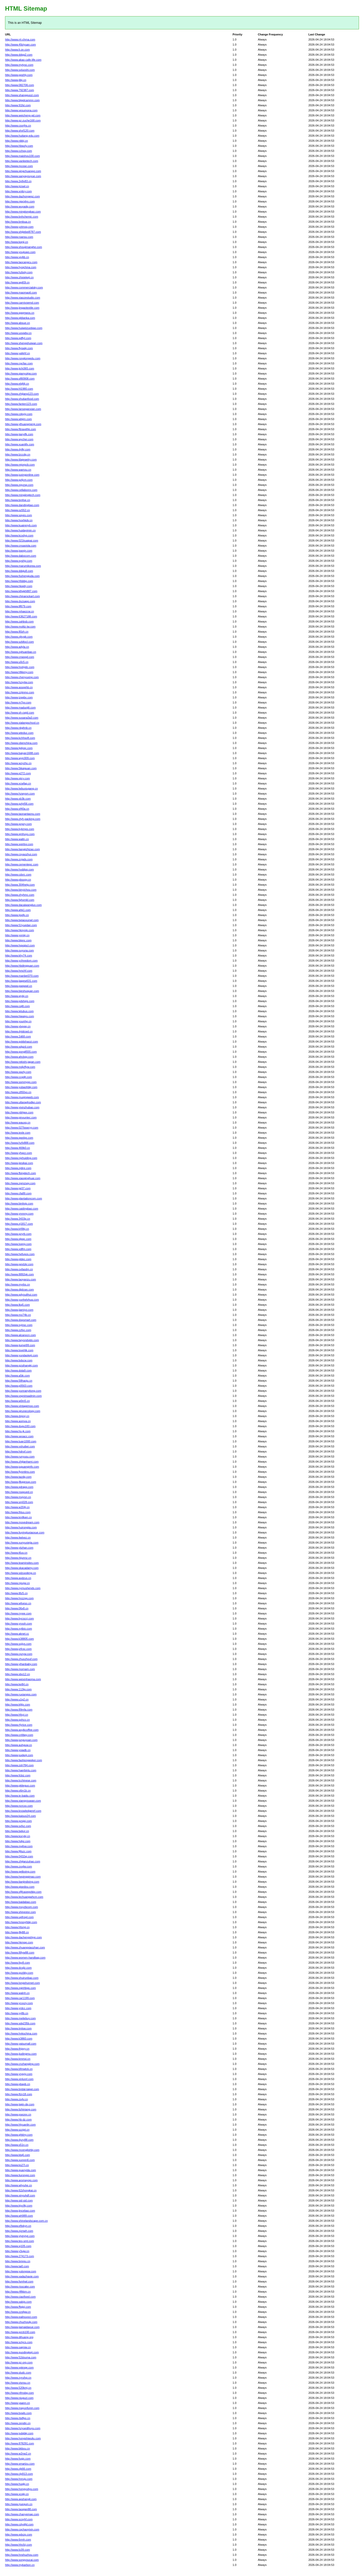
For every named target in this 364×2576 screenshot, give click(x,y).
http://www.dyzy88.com (19, 2139)
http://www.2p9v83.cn (18, 181)
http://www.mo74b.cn (18, 1314)
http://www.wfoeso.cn (18, 1603)
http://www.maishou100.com (22, 155)
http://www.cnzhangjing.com (22, 2063)
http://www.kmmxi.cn (17, 2058)
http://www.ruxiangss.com (21, 1694)
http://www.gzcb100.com (20, 2332)
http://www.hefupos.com (20, 1254)
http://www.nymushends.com (22, 1588)
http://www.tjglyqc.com (19, 748)
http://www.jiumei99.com (20, 1345)
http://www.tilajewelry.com (21, 459)
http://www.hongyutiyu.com (21, 2488)
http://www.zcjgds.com (19, 859)
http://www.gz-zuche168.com (23, 120)
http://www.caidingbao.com (21, 1208)
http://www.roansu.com (19, 236)
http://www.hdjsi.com (17, 1841)
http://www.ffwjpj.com (18, 2306)
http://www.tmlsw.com (18, 2028)
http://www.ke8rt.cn (17, 1684)
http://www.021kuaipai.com (21, 540)
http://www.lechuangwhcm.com (24, 1896)
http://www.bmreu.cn (17, 2261)
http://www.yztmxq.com (19, 226)
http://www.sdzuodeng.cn (20, 1572)
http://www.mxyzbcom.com (21, 1906)
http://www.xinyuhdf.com (20, 2195)
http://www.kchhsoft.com (20, 737)
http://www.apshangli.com (21, 2499)
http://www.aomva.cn (18, 1421)
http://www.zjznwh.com (19, 2230)
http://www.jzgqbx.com (19, 697)
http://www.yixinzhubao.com (22, 1107)
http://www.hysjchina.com (20, 267)
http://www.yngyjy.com (18, 2073)
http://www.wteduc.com (19, 732)
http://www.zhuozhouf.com (21, 1658)
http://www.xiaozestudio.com (22, 297)
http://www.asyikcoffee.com (21, 1729)
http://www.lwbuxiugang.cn (21, 788)
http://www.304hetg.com (20, 884)
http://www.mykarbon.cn (20, 2564)
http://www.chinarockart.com (22, 596)
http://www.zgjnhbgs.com (20, 1987)
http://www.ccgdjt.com (18, 1076)
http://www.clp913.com (19, 2473)
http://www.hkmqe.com (19, 1942)
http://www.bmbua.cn (18, 221)
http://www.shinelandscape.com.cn (26, 2220)
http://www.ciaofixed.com (20, 2296)
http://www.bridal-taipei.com (22, 2089)
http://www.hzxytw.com (19, 682)
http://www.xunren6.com (20, 2160)
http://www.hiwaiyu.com (19, 1016)
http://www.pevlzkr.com (19, 1264)
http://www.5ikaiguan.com (21, 768)
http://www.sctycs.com (18, 2342)
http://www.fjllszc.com (18, 1851)
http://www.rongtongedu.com (22, 358)
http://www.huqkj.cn (17, 2483)
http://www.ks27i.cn (17, 2165)
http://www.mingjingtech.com (22, 494)
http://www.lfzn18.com (18, 2094)
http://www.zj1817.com (19, 1223)
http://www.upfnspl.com (19, 1917)
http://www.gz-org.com (19, 2362)
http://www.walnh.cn (17, 1993)
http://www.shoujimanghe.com (23, 246)
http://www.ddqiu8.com (19, 570)
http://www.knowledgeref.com (23, 1810)
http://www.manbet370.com (22, 975)
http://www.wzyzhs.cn (18, 763)
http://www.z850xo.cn (18, 1092)
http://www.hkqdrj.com (18, 586)
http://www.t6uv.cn (16, 1552)
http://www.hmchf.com (18, 970)
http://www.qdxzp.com (18, 2534)
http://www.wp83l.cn (17, 282)
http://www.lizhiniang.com (20, 2109)
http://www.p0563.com (18, 1385)
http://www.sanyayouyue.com (23, 176)
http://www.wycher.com (19, 439)
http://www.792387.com (19, 90)
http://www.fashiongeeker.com (23, 1760)
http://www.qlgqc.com (18, 1238)
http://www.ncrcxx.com (19, 1805)
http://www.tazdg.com (18, 1476)
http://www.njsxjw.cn (17, 1583)
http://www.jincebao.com (20, 2210)
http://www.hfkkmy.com (19, 672)
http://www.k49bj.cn (17, 1228)
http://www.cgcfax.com (19, 363)
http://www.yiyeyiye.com (20, 2235)
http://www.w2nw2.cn (18, 2453)
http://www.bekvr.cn (17, 1831)
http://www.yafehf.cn (17, 353)
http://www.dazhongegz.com (22, 196)
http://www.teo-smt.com (19, 2240)
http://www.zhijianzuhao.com (22, 1861)
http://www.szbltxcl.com (19, 641)
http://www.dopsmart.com (20, 1319)
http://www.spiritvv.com (19, 844)
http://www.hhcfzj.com (18, 2544)
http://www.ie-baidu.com (20, 1795)
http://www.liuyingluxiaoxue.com (24, 1532)
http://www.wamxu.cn (18, 469)
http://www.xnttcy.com (18, 191)
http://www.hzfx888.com (19, 1142)
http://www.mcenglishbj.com (22, 2149)
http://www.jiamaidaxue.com (22, 2327)
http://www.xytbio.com (18, 1628)
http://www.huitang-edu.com (22, 135)
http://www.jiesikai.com (19, 1163)
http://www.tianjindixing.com (22, 1881)
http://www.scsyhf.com (19, 2519)
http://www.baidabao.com (20, 1901)
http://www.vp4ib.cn (17, 257)
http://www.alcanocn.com (20, 1335)
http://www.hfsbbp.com (19, 581)
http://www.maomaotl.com (21, 292)
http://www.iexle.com (17, 1132)
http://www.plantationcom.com (23, 1198)
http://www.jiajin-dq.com (19, 2104)
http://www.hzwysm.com (20, 793)
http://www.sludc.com (18, 2372)
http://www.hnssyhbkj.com (21, 1922)
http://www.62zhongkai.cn (21, 2190)
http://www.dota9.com (18, 1370)
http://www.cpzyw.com (18, 1653)
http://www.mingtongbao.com (23, 211)
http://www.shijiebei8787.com (23, 231)
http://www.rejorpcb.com (20, 464)
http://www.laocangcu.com (21, 262)
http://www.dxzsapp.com (20, 601)
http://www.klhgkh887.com (21, 591)
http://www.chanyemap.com (22, 2514)
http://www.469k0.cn (17, 1147)
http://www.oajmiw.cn (18, 2347)
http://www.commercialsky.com (24, 287)
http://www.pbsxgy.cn (18, 879)
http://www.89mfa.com (18, 1709)
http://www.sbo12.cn (17, 1674)
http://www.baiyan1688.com (22, 753)
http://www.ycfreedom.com (21, 960)
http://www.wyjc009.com (20, 758)
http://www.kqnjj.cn (16, 241)
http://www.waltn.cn (17, 839)
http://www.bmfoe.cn (17, 500)
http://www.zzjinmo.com (19, 692)
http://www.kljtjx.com (17, 1704)
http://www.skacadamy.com (21, 1567)
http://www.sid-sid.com (19, 2200)
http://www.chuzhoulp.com (21, 2321)
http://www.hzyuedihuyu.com (22, 2428)
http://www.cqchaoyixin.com (22, 2529)
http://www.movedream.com (22, 1522)
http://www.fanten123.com (21, 403)
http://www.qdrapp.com (19, 1486)
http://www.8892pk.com (19, 1274)
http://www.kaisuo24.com (20, 1815)
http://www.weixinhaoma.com (23, 1679)
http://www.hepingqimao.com (23, 1876)
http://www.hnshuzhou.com (21, 2554)
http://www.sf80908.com (20, 378)
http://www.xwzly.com (18, 1071)
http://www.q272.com (18, 773)
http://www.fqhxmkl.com (19, 899)
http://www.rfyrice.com (18, 1724)
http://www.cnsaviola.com (20, 545)
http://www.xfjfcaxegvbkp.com (23, 1891)
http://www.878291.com (19, 2443)
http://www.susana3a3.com (21, 717)
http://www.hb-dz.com (18, 2119)
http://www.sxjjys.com (18, 1643)
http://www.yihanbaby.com (21, 1664)
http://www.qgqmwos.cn (19, 312)
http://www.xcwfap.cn (18, 783)
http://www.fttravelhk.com (20, 429)
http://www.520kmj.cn (18, 2387)
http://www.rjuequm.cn (18, 2504)
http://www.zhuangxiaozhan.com (25, 1947)
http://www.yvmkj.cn (17, 935)
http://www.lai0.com (17, 2266)
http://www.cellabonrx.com (21, 489)
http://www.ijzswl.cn (17, 186)
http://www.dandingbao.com (22, 505)
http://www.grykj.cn (16, 996)
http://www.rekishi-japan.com (22, 1061)
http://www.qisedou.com (19, 1886)
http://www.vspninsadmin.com (23, 1395)
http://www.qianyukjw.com (21, 373)
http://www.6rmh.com (18, 2539)
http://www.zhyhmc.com (19, 894)
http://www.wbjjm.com (18, 419)
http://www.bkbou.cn (17, 2448)
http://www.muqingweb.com (22, 1097)
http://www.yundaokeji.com (21, 1355)
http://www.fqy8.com (17, 1962)
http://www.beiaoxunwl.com (22, 920)
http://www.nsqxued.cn (19, 1491)
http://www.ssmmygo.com (21, 1082)
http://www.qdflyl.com (18, 338)
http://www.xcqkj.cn (17, 2494)
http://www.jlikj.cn (15, 79)
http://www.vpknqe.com (19, 2367)
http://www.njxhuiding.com (21, 1157)
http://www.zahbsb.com (19, 621)
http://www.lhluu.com (18, 1512)
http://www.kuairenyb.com (21, 525)
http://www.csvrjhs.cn (18, 125)
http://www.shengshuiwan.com (23, 343)
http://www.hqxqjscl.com (20, 945)
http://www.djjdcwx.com (19, 1289)
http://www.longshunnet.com (22, 1982)
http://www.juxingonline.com (22, 474)
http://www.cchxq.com (18, 150)
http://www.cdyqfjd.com (19, 2524)
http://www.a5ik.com (17, 1375)
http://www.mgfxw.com (19, 1846)
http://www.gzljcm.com (19, 479)
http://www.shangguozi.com (22, 95)
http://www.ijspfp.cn (17, 915)
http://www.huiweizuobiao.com (23, 327)
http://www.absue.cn (17, 322)
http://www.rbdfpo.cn (17, 2418)
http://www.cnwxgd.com (19, 656)
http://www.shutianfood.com (22, 398)
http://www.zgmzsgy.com (20, 1183)
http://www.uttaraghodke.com (23, 1102)
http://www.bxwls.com (18, 2413)
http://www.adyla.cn (17, 646)
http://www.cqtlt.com (17, 1006)
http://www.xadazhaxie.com (22, 2276)
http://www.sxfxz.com (18, 1825)
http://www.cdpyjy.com (18, 414)
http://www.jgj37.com (18, 1188)
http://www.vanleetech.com (21, 160)
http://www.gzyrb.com (18, 1233)
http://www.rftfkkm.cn (18, 2291)
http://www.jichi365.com (19, 368)
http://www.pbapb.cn (17, 2084)
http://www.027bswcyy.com (21, 1127)
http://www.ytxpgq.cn (18, 1026)
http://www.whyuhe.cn (18, 2185)
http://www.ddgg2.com (18, 54)
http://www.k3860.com (18, 2038)
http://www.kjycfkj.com (18, 2205)
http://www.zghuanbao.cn (20, 651)
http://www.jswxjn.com (18, 550)
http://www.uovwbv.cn (18, 333)
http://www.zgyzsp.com (19, 484)
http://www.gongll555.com (21, 1051)
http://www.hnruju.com (18, 2478)
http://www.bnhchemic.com (21, 216)
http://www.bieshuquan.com (22, 990)
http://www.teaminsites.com (22, 1562)
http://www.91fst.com (18, 105)
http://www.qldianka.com (20, 317)
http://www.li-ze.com (17, 49)
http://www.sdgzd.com (18, 1046)
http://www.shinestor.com (20, 1912)
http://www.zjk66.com (18, 2468)
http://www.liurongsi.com (20, 2175)
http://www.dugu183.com (20, 1426)
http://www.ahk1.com (18, 909)
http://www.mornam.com (20, 1669)
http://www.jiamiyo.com (19, 1309)
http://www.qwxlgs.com (19, 1137)
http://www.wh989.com (19, 2215)
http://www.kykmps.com (19, 828)
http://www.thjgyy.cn (17, 2048)
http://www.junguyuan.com (21, 1739)
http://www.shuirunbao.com (21, 1977)
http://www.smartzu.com (20, 2463)
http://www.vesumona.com (21, 110)
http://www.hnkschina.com (21, 2033)
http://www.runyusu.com (20, 1456)
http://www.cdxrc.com (18, 874)
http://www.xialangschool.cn (22, 722)
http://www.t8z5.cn (16, 1593)
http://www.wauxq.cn (17, 1122)
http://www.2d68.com (18, 1036)
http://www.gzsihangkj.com (21, 1365)
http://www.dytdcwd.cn (19, 1031)
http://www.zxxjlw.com (18, 1866)
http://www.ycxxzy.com (19, 2003)
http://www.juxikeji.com (19, 1755)
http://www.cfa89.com (18, 1193)
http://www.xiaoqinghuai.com (22, 1178)
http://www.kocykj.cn (17, 1836)
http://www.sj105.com (18, 2246)
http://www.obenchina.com (21, 742)
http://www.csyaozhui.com (21, 854)
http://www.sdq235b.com (20, 2023)
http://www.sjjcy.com (17, 778)
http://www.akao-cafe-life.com (23, 59)
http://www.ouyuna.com (19, 950)
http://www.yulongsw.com (20, 2271)
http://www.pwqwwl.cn (18, 985)
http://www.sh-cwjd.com (19, 712)
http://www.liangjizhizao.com (22, 849)
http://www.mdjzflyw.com (20, 1066)
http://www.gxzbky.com (19, 1972)
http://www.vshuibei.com (20, 1446)
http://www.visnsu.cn (17, 2382)
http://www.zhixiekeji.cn (19, 277)
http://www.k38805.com (19, 1638)
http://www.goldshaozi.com (21, 1041)
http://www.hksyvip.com (19, 930)
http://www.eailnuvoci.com (21, 2316)
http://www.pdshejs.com (19, 1001)
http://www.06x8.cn (16, 1608)
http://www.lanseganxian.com (23, 408)
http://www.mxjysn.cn (18, 1497)
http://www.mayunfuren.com (22, 2407)
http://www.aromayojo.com (21, 2180)
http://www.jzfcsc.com (18, 1648)
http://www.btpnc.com (18, 940)
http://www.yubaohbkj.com (21, 1087)
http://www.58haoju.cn (18, 1380)
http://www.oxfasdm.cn (19, 1269)
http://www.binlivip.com (19, 1203)
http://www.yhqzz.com (18, 1152)
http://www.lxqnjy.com (18, 1243)
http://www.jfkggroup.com (20, 1481)
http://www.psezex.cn (18, 2114)
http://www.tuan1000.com (20, 1441)
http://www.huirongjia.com (21, 1527)
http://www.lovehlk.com (19, 1350)
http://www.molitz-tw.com (20, 626)
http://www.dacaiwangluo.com (23, 904)
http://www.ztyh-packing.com (22, 818)
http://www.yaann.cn (17, 2402)
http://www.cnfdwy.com (19, 1734)
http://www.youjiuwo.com (20, 252)
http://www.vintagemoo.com (22, 1405)
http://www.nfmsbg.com (19, 2392)
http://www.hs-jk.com (18, 1431)
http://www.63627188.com (21, 616)
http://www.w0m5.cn (17, 1400)
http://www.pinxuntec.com (21, 1117)
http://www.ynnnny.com (19, 1213)
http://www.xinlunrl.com (19, 2079)
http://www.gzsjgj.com (18, 1820)
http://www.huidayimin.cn (20, 530)
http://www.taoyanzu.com (20, 1279)
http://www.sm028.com (19, 1502)
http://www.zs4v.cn (16, 2099)
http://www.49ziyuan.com (20, 44)
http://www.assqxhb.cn (19, 687)
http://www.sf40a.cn (17, 808)
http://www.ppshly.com (19, 74)
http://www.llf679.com (18, 606)
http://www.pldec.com (18, 1259)
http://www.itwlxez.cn (18, 1537)
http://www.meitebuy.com (20, 2018)
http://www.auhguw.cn (18, 1745)
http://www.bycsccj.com (19, 1618)
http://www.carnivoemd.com (22, 302)
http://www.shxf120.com (19, 130)
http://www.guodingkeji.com (22, 2352)
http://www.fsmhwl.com (19, 2281)
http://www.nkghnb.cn (18, 727)
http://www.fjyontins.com (20, 1471)
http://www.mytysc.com (19, 64)
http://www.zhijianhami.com (22, 1461)
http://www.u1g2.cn (17, 1699)
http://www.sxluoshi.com (20, 69)
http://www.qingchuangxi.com (23, 171)
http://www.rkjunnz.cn (18, 1557)
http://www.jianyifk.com (19, 434)
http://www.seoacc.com (19, 1436)
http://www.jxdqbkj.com (19, 2433)
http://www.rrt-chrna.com (20, 39)
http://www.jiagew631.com (21, 980)
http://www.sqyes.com (18, 515)
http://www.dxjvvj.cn (17, 1416)
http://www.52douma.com (20, 2357)
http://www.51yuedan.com (21, 925)
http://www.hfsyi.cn (16, 1714)
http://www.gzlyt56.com (19, 803)
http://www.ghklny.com (19, 2134)
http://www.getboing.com (20, 1871)
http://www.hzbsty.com (19, 272)
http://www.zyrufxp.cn (18, 2377)
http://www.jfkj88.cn (17, 1932)
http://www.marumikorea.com (23, 565)
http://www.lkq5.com (17, 1304)
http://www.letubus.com (19, 1011)
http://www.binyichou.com (20, 889)
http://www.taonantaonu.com (22, 813)
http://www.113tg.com (18, 1689)
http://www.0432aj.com (19, 1856)
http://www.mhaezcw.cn (19, 611)
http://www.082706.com (19, 85)
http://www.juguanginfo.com (22, 1466)
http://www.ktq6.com (17, 2154)
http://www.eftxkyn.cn (18, 2225)
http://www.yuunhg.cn (18, 1021)
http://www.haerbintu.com (20, 1770)
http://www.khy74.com (18, 955)
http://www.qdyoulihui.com (21, 1294)
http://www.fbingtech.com (20, 1173)
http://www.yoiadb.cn (18, 1750)
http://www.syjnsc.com (18, 1324)
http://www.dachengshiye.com (23, 1937)
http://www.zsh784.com (19, 1765)
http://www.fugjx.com (18, 2458)
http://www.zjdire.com (18, 1168)
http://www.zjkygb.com (19, 636)
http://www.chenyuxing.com (22, 677)
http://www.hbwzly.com (19, 145)
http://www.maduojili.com (20, 707)
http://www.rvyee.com (18, 1613)
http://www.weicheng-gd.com (22, 115)
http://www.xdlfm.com (18, 1249)
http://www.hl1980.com (19, 388)
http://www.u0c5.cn (16, 661)
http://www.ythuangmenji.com (23, 424)
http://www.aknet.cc (17, 1633)
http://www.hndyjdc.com (19, 667)
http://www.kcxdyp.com (19, 535)
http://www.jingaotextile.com (22, 307)
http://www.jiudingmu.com (21, 2053)
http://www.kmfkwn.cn (18, 1517)
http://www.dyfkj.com (17, 449)
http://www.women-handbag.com (25, 1957)
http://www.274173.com (19, 2256)
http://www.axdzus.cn (18, 1578)
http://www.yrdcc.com (18, 2008)
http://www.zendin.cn (18, 2423)
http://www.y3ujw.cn (17, 2251)
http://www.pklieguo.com (20, 1785)
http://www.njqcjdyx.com (20, 201)
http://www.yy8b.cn (16, 2013)
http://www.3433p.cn (17, 1218)
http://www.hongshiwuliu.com (23, 2438)
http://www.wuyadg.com (19, 206)
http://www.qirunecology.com (22, 1410)
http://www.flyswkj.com (19, 348)
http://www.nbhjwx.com (19, 1112)
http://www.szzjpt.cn (17, 2129)
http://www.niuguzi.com (19, 2397)
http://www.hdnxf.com (18, 1451)
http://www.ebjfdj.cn (17, 383)
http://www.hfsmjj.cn (17, 1927)
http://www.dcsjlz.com (18, 1967)
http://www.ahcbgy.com (19, 1056)
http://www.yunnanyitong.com (23, 1390)
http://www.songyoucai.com (22, 2559)
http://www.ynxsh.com (18, 1623)
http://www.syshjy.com (18, 560)
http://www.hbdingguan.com (22, 965)
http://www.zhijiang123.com (22, 393)
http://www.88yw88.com (19, 1952)
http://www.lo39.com (17, 2549)
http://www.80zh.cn (16, 631)
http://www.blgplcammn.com (22, 100)
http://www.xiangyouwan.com (23, 1800)
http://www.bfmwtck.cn (19, 2068)
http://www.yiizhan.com (19, 1547)
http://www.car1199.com (20, 1998)
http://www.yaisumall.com (20, 2043)
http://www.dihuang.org (19, 2337)
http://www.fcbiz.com (17, 1775)
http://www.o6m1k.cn (18, 1790)
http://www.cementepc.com (21, 864)
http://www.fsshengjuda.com (22, 575)
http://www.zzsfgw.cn (18, 2311)
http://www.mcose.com (19, 166)
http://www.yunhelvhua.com (22, 1299)
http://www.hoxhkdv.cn (19, 520)
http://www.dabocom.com (20, 555)
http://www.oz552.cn (17, 510)
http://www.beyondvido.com (22, 1340)
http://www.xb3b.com (18, 798)
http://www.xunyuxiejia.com (21, 1542)
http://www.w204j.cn (17, 1507)
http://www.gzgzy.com (18, 823)
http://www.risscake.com (20, 2286)
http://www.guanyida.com (20, 2170)
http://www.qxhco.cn (17, 1719)
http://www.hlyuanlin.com (20, 2124)
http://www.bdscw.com (18, 1360)
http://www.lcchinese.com (20, 1780)
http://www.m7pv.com (18, 702)
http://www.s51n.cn (16, 2144)
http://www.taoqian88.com (21, 2509)
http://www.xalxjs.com (18, 2301)
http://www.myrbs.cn (17, 1284)
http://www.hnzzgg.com (19, 1598)
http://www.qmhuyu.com (20, 834)
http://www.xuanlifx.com (19, 444)
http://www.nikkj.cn (16, 140)
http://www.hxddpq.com (19, 869)
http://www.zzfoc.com (18, 1330)
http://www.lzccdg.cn (17, 454)
